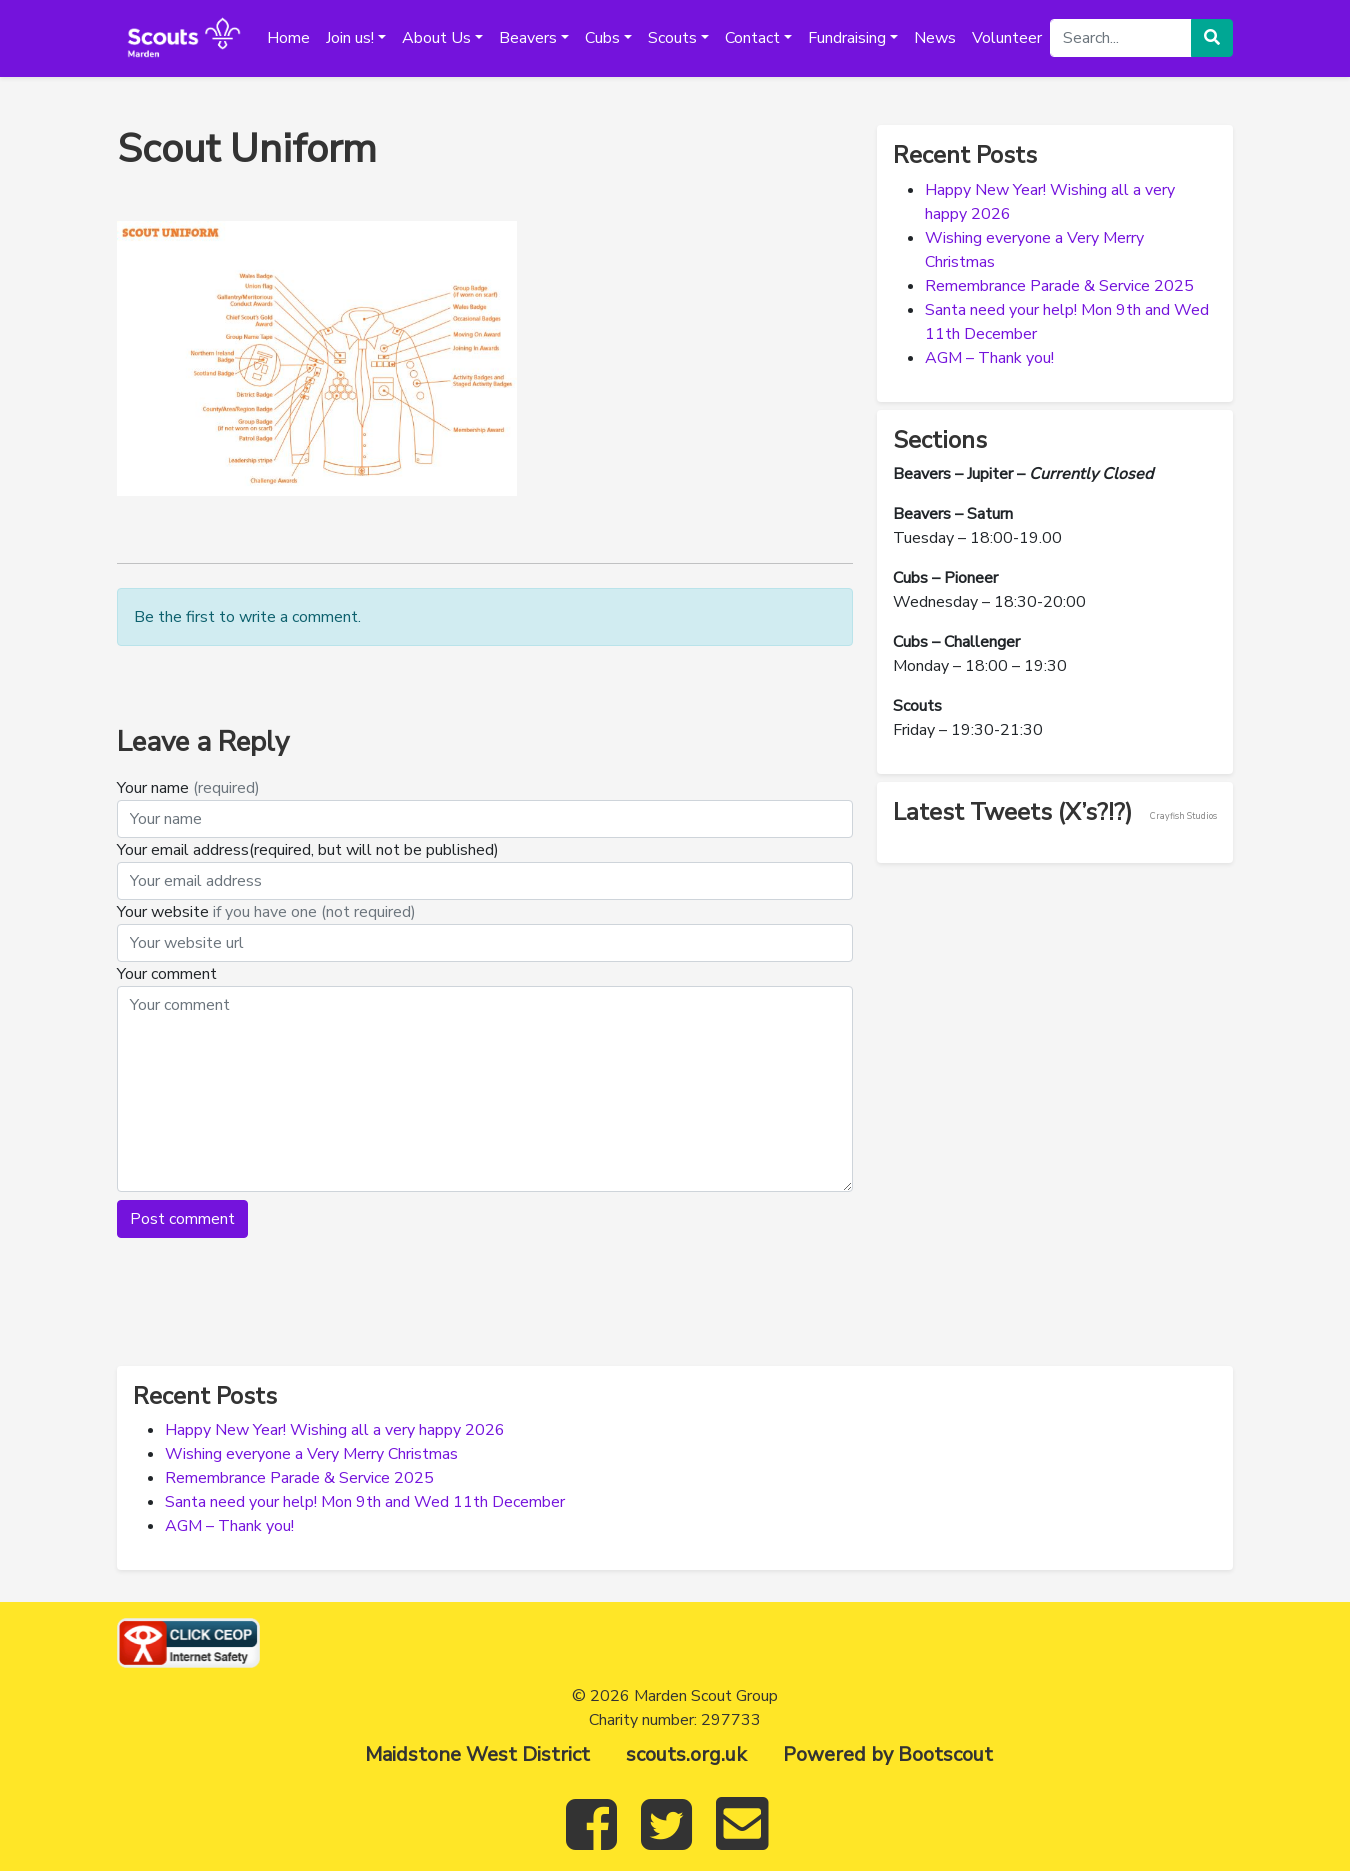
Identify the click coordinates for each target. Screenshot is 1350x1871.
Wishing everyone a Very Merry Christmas (311, 1454)
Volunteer (1007, 38)
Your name (188, 788)
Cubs (602, 38)
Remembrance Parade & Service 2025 (1059, 286)
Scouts (672, 38)
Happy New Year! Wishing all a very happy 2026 (335, 1430)
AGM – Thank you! (989, 358)
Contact (752, 38)
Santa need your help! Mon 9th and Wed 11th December (365, 1502)
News (935, 38)
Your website (266, 912)
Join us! (350, 38)
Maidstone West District (477, 1754)
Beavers (528, 38)
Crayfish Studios (1183, 816)
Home (288, 38)
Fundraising (847, 38)
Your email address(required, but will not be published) (310, 850)
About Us (436, 38)
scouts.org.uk (686, 1754)
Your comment (167, 974)
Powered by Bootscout (888, 1754)
